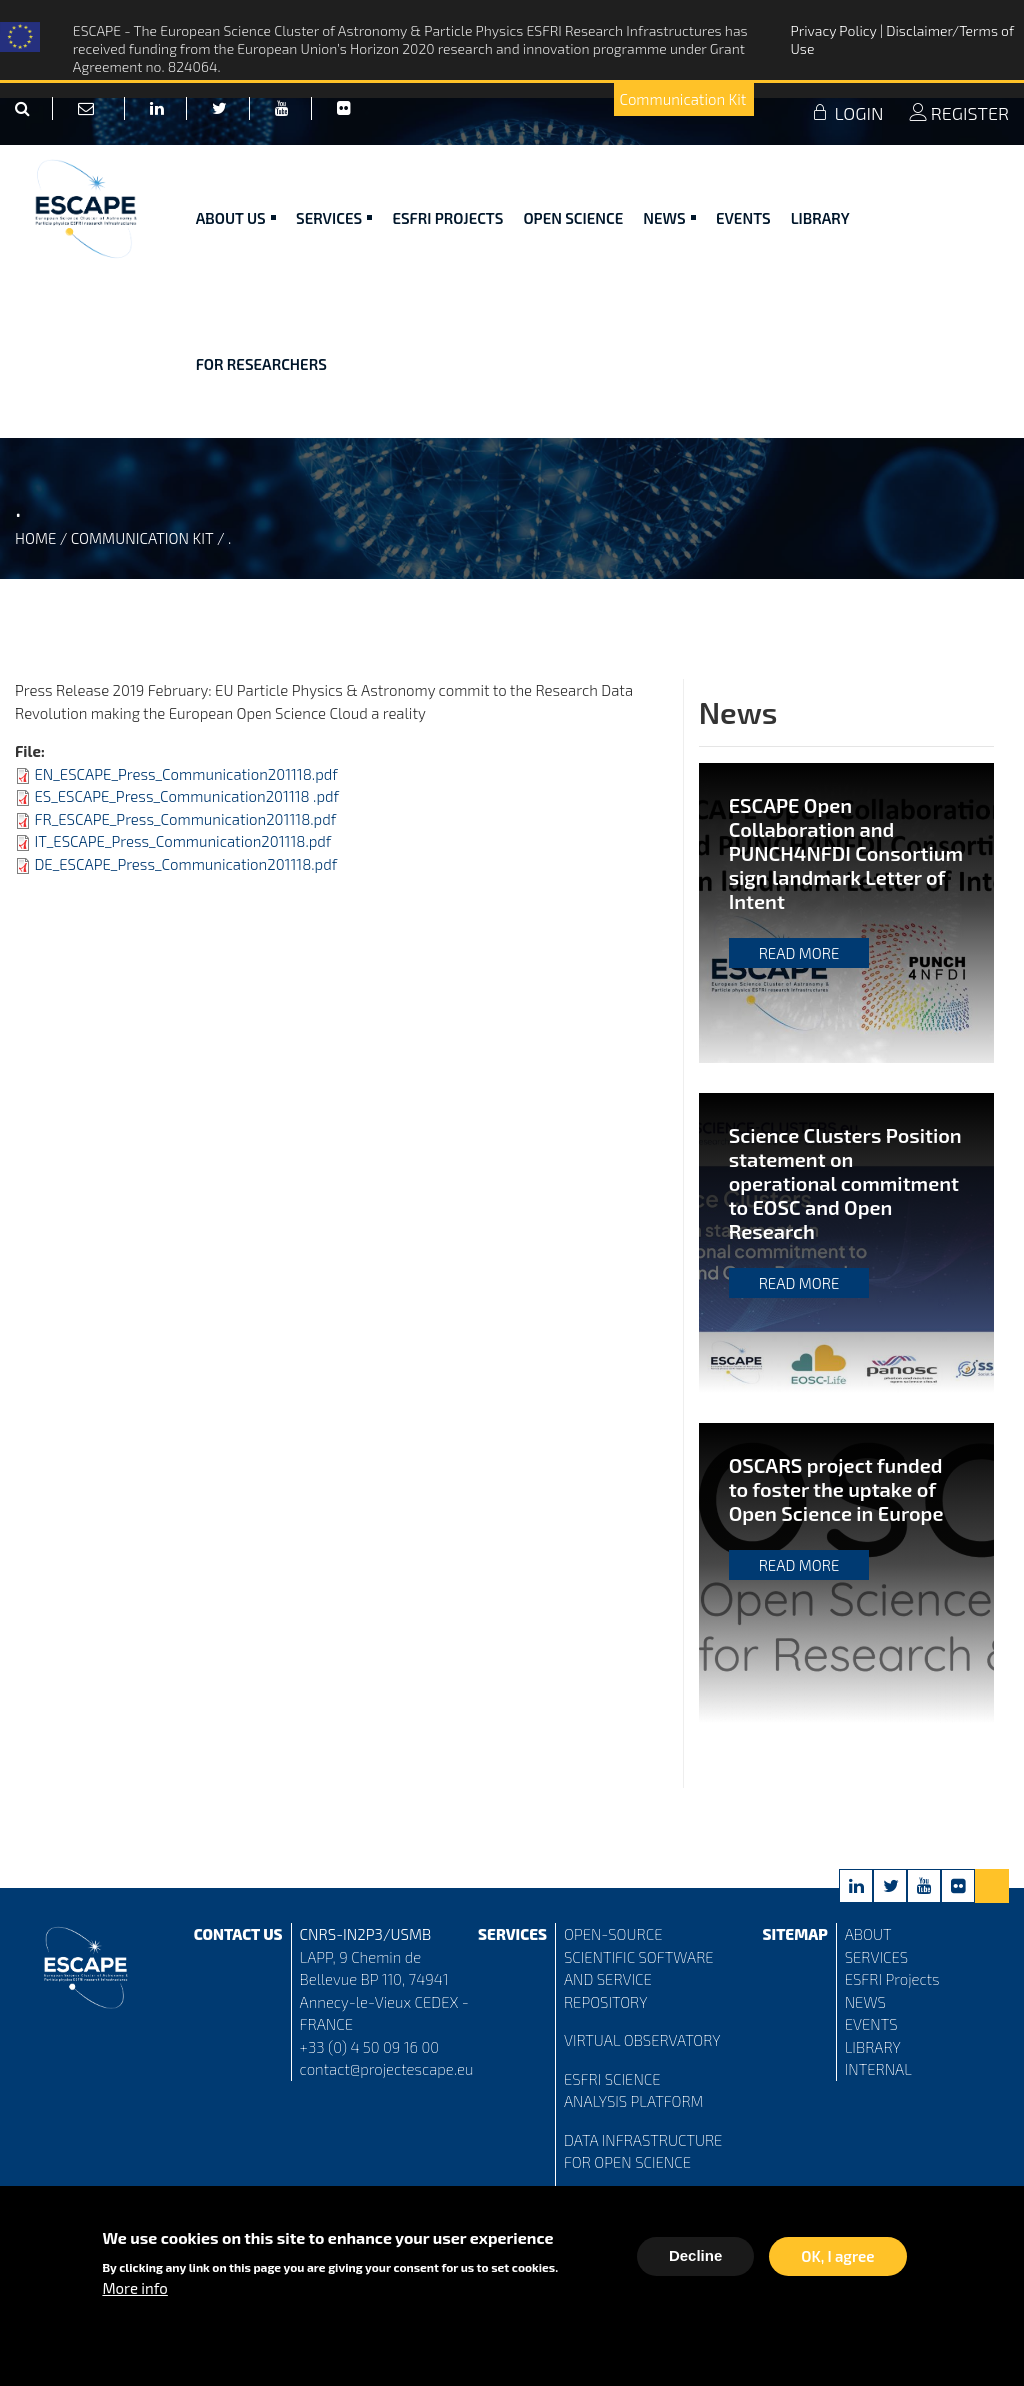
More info (134, 2293)
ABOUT (868, 1934)
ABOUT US (236, 218)
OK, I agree (837, 2261)
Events (743, 218)
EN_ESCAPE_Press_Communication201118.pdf (185, 774)
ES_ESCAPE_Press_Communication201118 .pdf (186, 796)
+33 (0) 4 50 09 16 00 (370, 2047)
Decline (695, 2260)
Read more (799, 953)
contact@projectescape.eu (387, 2069)
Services (334, 218)
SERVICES (876, 1957)
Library (820, 218)
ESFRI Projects (447, 218)
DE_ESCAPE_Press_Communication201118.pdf (185, 864)
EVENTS (871, 2024)
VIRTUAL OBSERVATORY (642, 2040)
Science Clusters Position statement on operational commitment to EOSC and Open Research (845, 1183)
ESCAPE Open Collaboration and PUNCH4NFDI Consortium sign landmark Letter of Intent (846, 853)
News (669, 218)
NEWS (865, 2002)
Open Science (573, 218)
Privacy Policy (834, 30)
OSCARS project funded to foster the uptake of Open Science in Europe (836, 1489)
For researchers (261, 364)
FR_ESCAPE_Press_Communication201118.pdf (185, 819)
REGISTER (959, 113)
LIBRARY (873, 2047)
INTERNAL (878, 2069)
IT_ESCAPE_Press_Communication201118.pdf (182, 841)
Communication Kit (682, 99)
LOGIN (847, 113)
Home (35, 538)
